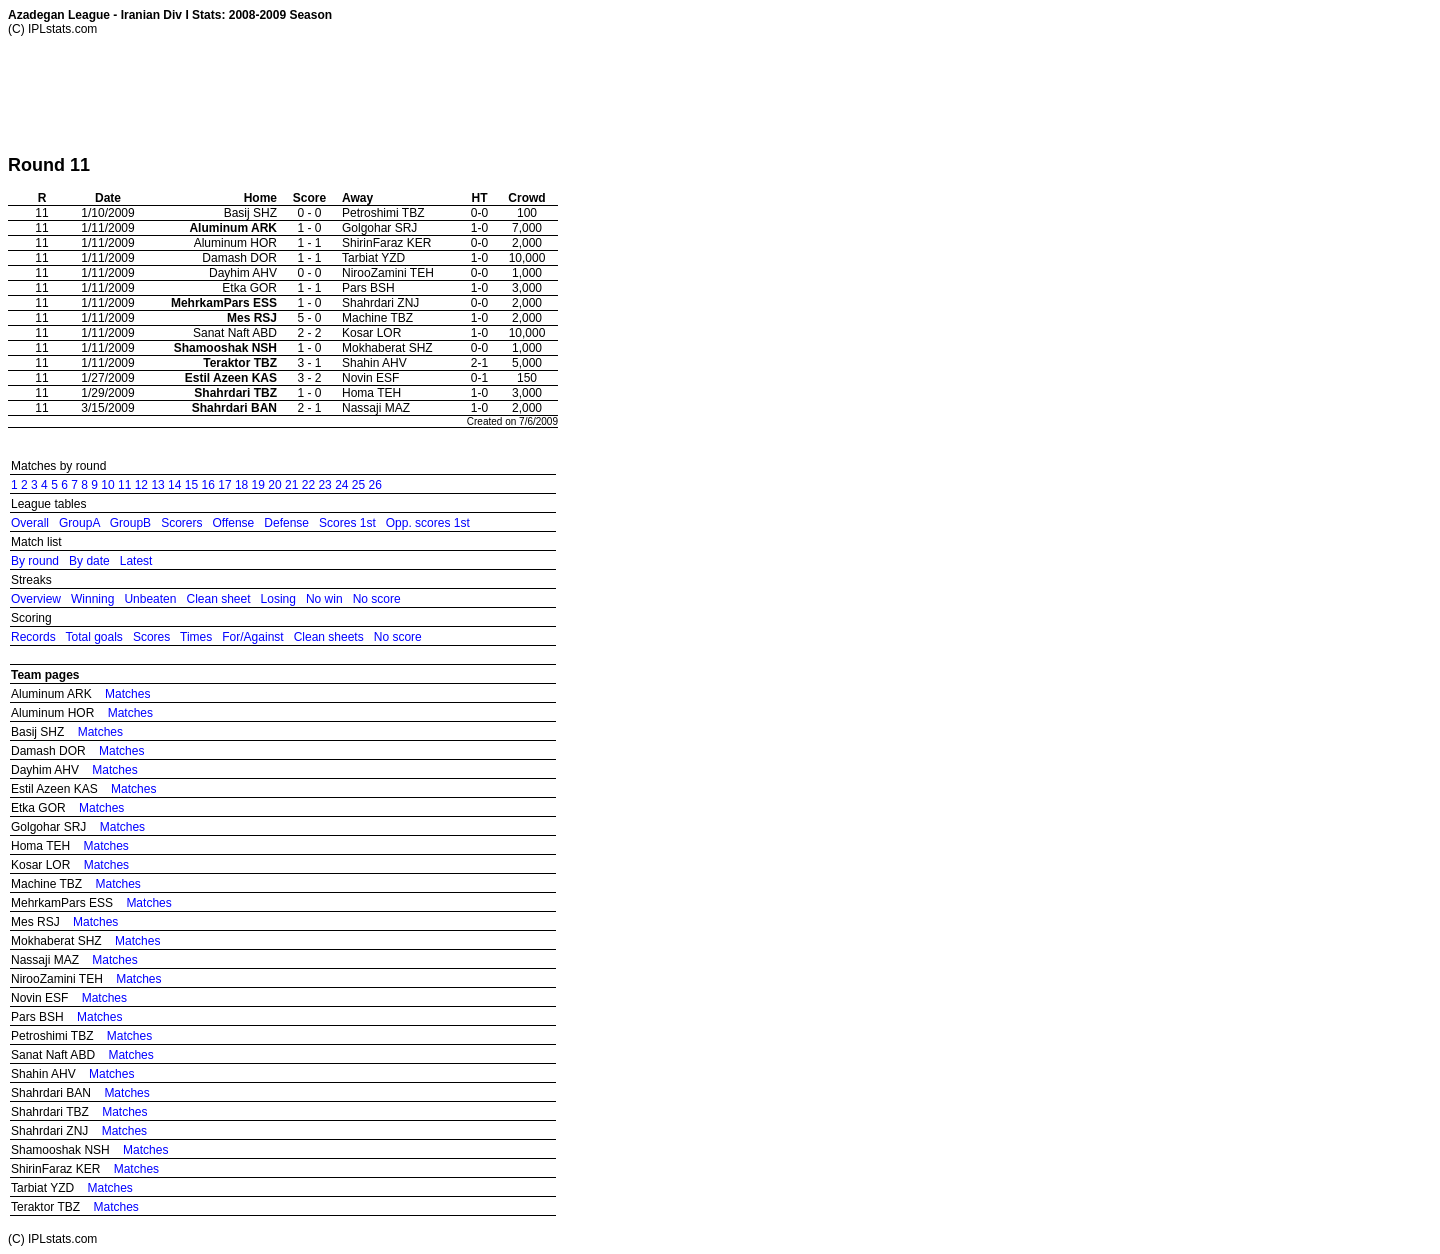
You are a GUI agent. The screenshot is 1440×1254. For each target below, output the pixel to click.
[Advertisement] (372, 95)
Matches (127, 694)
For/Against (252, 637)
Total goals (93, 637)
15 (191, 485)
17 (224, 485)
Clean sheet (218, 599)
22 (308, 485)
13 (157, 485)
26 (375, 485)
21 (291, 485)
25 (358, 485)
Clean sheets (329, 637)
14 (174, 485)
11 (124, 485)
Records (33, 637)
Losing (278, 599)
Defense (286, 523)
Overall (30, 523)
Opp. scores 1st (428, 523)
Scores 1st (347, 523)
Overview (36, 599)
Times (196, 637)
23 (324, 485)
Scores (151, 637)
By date (89, 561)
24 (341, 485)
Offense (233, 523)
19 (258, 485)
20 (274, 485)
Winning (92, 599)
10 (107, 485)
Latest (136, 561)
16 (208, 485)
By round (35, 561)
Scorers (181, 523)
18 (241, 485)
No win (324, 599)
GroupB (130, 523)
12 (141, 485)
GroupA (79, 523)
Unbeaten (150, 599)
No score (377, 599)
